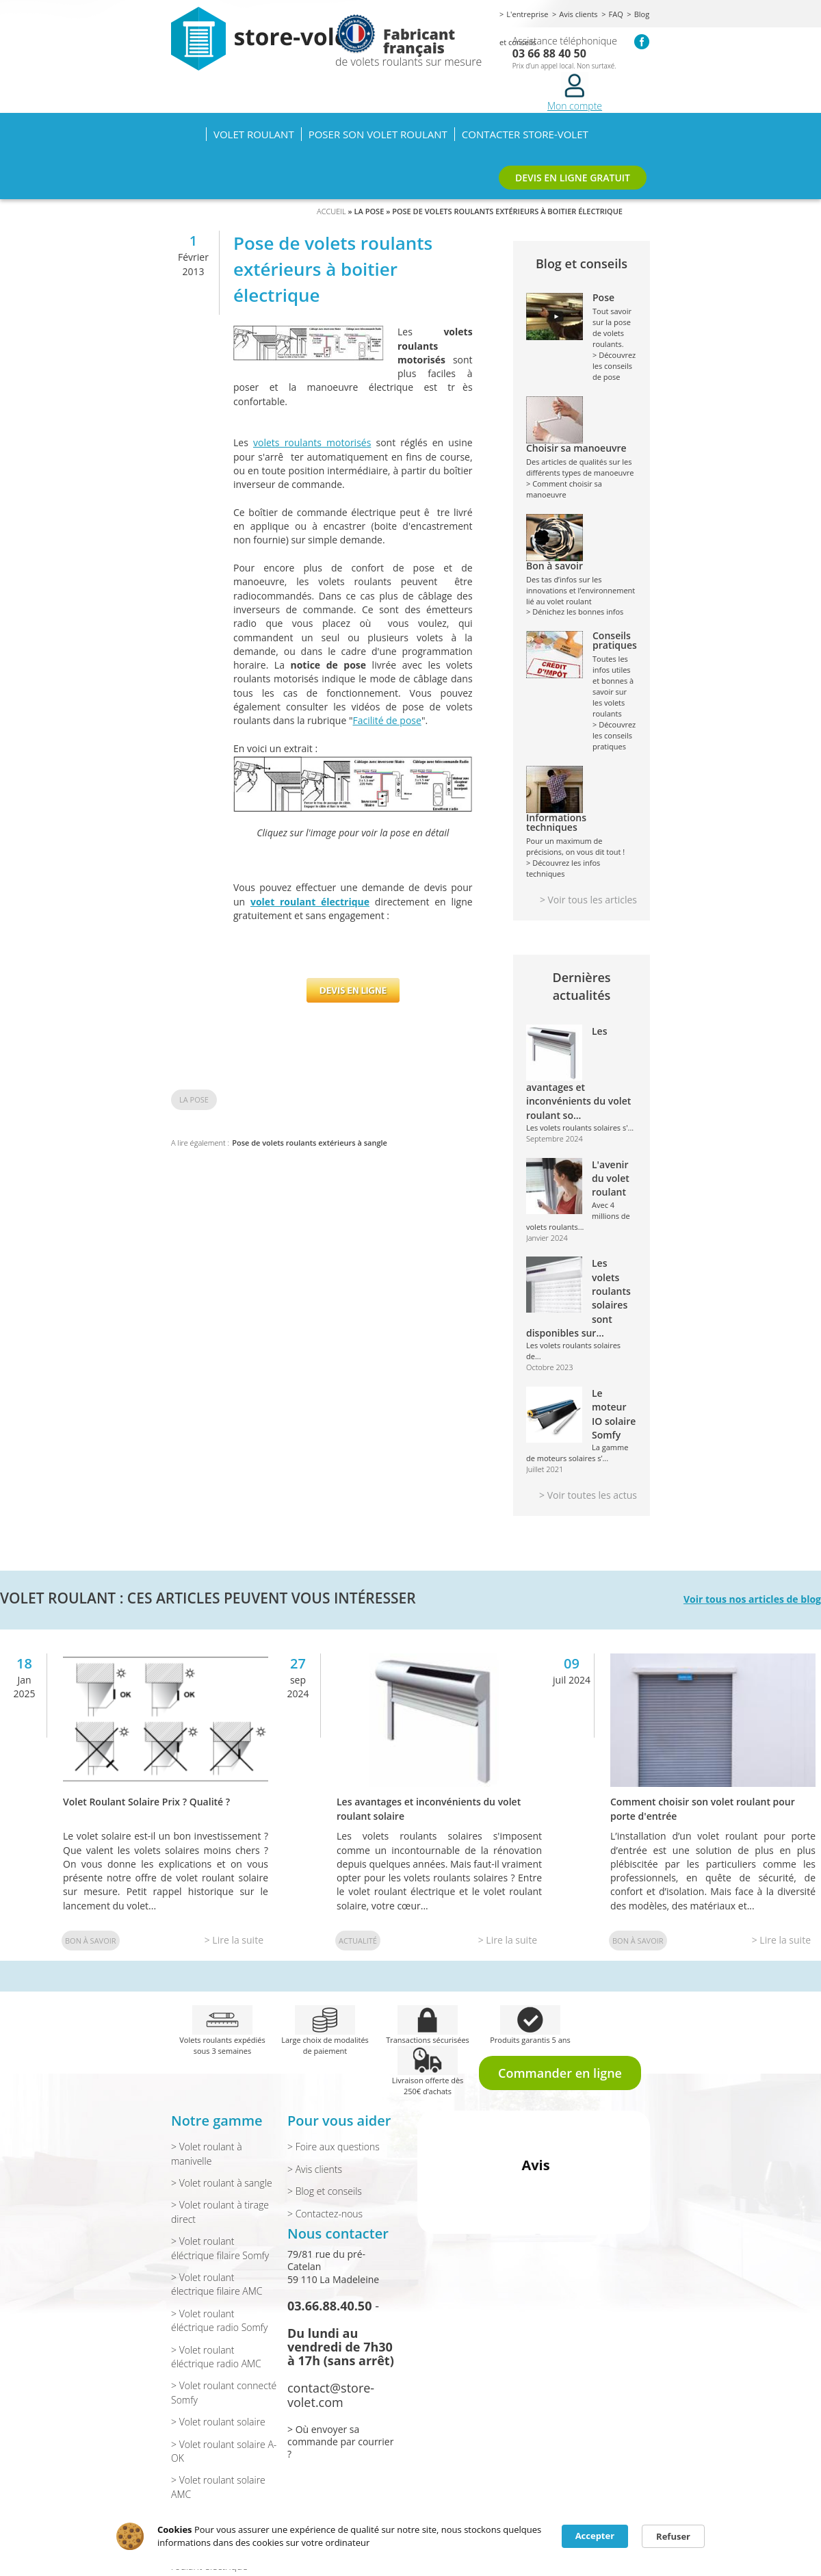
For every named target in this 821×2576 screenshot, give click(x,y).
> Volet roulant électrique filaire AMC (217, 2284)
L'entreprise (527, 14)
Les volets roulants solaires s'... (580, 1127)
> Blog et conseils (324, 2191)
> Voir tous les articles (588, 899)
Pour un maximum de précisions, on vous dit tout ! (581, 835)
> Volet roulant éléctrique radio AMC (216, 2356)
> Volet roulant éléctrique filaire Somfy (220, 2247)
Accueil (188, 134)
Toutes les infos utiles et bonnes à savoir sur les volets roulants (614, 675)
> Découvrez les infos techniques (563, 868)
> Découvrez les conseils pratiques (614, 735)
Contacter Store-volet (525, 134)
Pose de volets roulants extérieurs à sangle (309, 1142)
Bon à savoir (90, 1940)
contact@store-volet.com (330, 2395)
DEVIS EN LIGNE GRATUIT (572, 177)
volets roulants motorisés (312, 442)
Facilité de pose (386, 720)
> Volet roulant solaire (218, 2421)
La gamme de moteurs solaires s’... (577, 1452)
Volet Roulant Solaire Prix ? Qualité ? (146, 1801)
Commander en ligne (560, 2073)
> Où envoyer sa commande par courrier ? (340, 2441)
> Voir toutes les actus (588, 1495)
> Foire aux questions (333, 2146)
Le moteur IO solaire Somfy (614, 1414)
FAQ (616, 14)
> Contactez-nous (325, 2213)
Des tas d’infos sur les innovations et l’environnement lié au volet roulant (581, 583)
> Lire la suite (234, 1939)
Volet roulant (253, 134)
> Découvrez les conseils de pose (614, 366)
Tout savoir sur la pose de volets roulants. (614, 321)
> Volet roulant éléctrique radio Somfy (219, 2320)
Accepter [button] (594, 2535)
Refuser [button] (673, 2536)
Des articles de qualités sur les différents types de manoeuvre (581, 460)
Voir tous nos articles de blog (752, 1599)
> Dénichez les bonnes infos (574, 611)
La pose (194, 1099)
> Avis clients (314, 2169)
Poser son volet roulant (378, 134)
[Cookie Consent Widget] (410, 2536)
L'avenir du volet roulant (610, 1178)
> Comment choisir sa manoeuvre (564, 489)
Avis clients (578, 14)
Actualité (358, 1940)
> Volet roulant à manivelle (206, 2153)
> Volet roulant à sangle (221, 2182)
